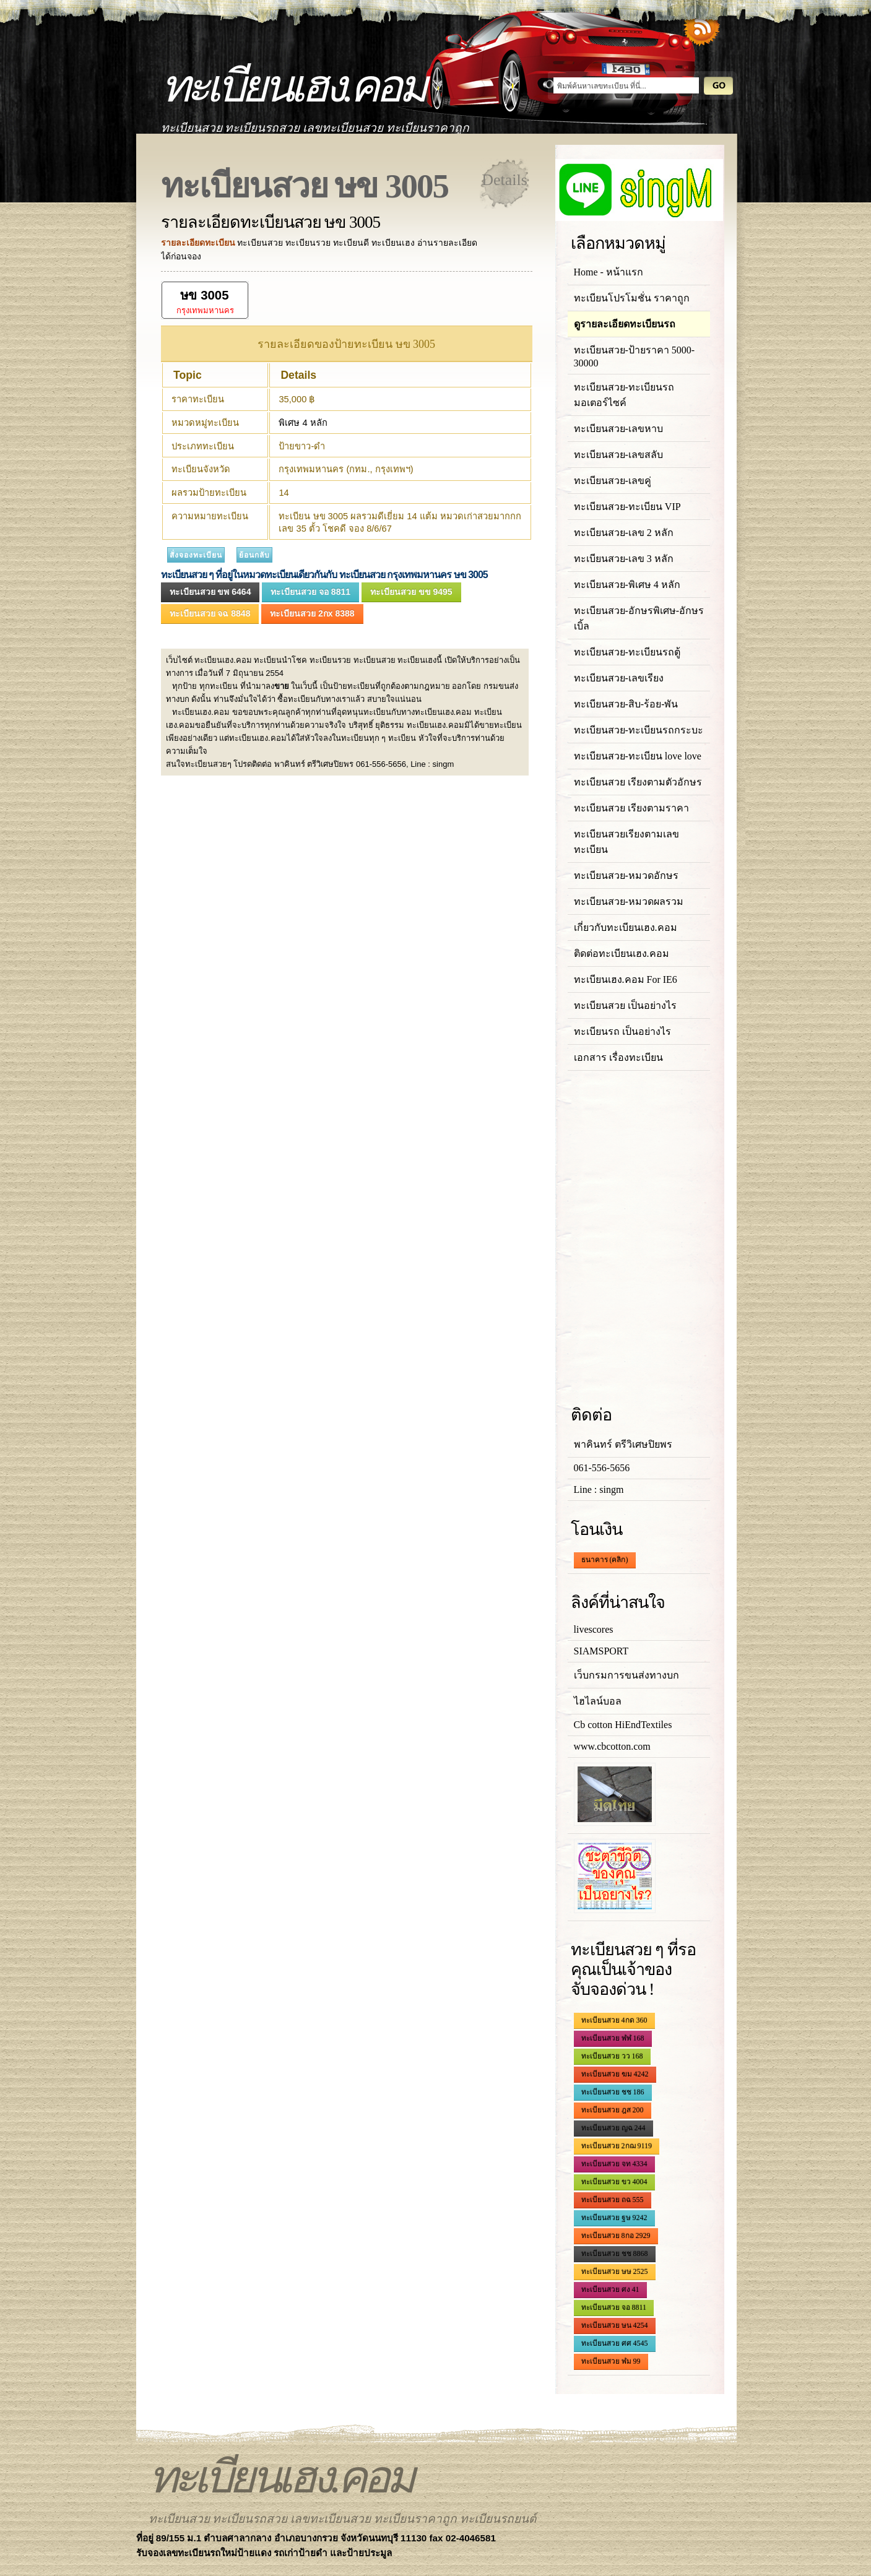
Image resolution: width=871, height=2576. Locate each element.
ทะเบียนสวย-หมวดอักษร (626, 875)
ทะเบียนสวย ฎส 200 (612, 2110)
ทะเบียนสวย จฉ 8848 (210, 613)
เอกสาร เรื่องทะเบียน (618, 1057)
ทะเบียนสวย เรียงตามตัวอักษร (638, 782)
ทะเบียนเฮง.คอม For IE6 (625, 979)
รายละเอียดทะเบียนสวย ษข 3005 (271, 222)
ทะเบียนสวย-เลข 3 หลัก (624, 558)
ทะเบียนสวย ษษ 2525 (614, 2271)
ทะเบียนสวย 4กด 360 (614, 2020)
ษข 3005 (204, 295)
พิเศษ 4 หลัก (303, 423)
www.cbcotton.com (612, 1746)
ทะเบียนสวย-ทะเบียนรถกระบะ (638, 730)
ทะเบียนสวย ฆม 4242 (615, 2074)
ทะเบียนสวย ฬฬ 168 (612, 2038)
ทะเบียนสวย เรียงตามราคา (631, 808)
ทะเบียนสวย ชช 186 (612, 2092)
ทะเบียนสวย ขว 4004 (614, 2181)
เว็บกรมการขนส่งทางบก (626, 1675)
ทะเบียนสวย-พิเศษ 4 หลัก (627, 584)
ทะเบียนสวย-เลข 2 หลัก (624, 532)
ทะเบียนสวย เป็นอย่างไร (625, 1005)
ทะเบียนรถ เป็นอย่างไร (622, 1031)
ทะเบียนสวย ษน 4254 (614, 2325)
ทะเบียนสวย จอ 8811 (310, 592)
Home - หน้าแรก (608, 272)
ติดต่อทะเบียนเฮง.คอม (621, 953)
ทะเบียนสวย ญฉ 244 (613, 2128)
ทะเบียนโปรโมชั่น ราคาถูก (632, 298)
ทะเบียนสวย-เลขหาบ (618, 428)
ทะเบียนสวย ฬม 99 (611, 2361)
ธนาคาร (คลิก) (604, 1559)
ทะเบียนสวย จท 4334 (614, 2163)
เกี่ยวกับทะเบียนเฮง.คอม (625, 927)
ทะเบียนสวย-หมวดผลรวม (628, 901)
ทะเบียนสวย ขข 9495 (411, 592)
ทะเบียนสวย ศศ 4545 (614, 2343)
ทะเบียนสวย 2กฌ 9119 (616, 2146)
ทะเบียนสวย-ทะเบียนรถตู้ (627, 652)
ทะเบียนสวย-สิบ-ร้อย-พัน (626, 704)
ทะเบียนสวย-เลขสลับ (618, 454)
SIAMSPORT (601, 1651)
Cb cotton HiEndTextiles (623, 1724)
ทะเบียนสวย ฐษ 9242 (614, 2217)
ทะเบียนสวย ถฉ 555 (612, 2199)
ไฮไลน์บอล (598, 1701)
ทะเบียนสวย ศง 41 (610, 2289)
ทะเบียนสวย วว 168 (612, 2056)
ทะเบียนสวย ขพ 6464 (210, 592)
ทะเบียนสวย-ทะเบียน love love (637, 756)
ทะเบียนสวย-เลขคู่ (612, 480)
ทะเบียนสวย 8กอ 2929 (616, 2235)
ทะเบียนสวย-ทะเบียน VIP (627, 506)
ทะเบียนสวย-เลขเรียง (619, 678)
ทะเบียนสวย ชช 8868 (614, 2253)
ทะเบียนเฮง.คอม (292, 86)
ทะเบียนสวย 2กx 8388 (312, 613)
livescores (593, 1629)
